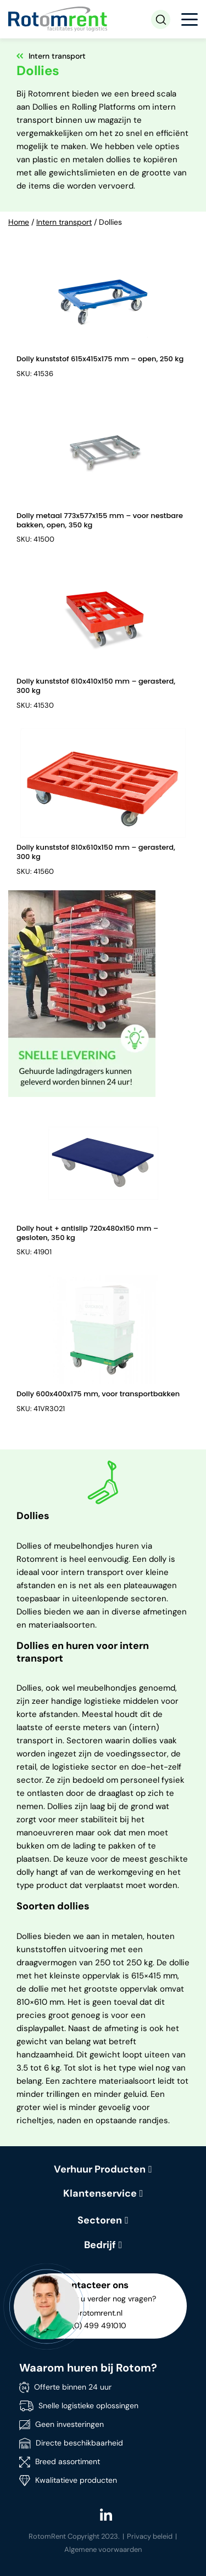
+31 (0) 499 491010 (92, 2325)
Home (18, 222)
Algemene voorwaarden (103, 2549)
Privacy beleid (149, 2536)
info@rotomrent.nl (91, 2313)
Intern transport (64, 222)
